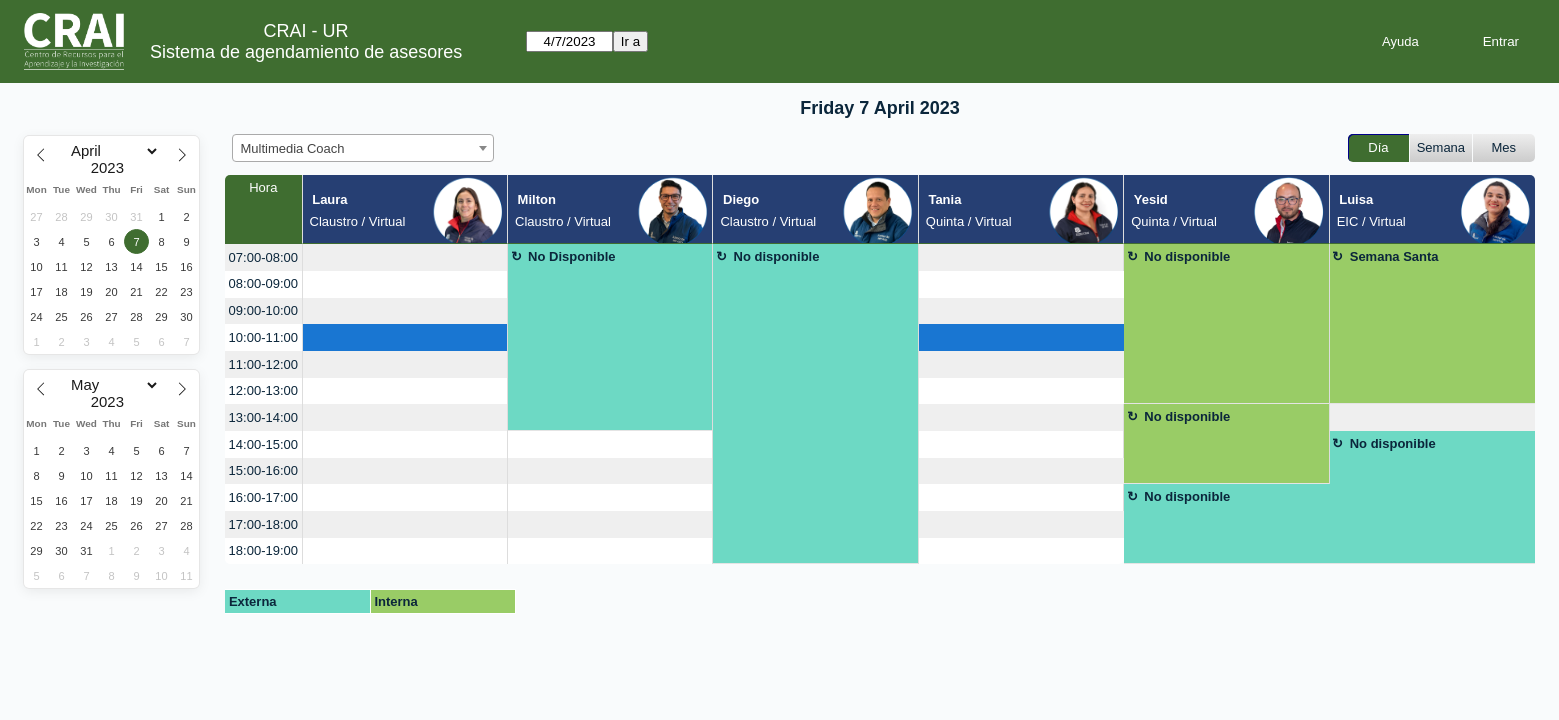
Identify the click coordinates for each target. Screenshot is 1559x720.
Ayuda (1400, 41)
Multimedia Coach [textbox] (293, 148)
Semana (1441, 147)
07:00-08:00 (263, 257)
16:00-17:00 (263, 497)
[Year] (112, 168)
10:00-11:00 (263, 337)
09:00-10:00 (263, 310)
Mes (1504, 147)
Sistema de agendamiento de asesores (306, 52)
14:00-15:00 (263, 444)
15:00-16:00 (263, 470)
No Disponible (571, 256)
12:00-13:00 (263, 390)
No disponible (777, 256)
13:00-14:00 (263, 417)
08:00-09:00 (263, 283)
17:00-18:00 (263, 524)
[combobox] (363, 148)
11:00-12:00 (263, 364)
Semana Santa (1394, 256)
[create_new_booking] (405, 257)
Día (1378, 147)
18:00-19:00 (263, 550)
